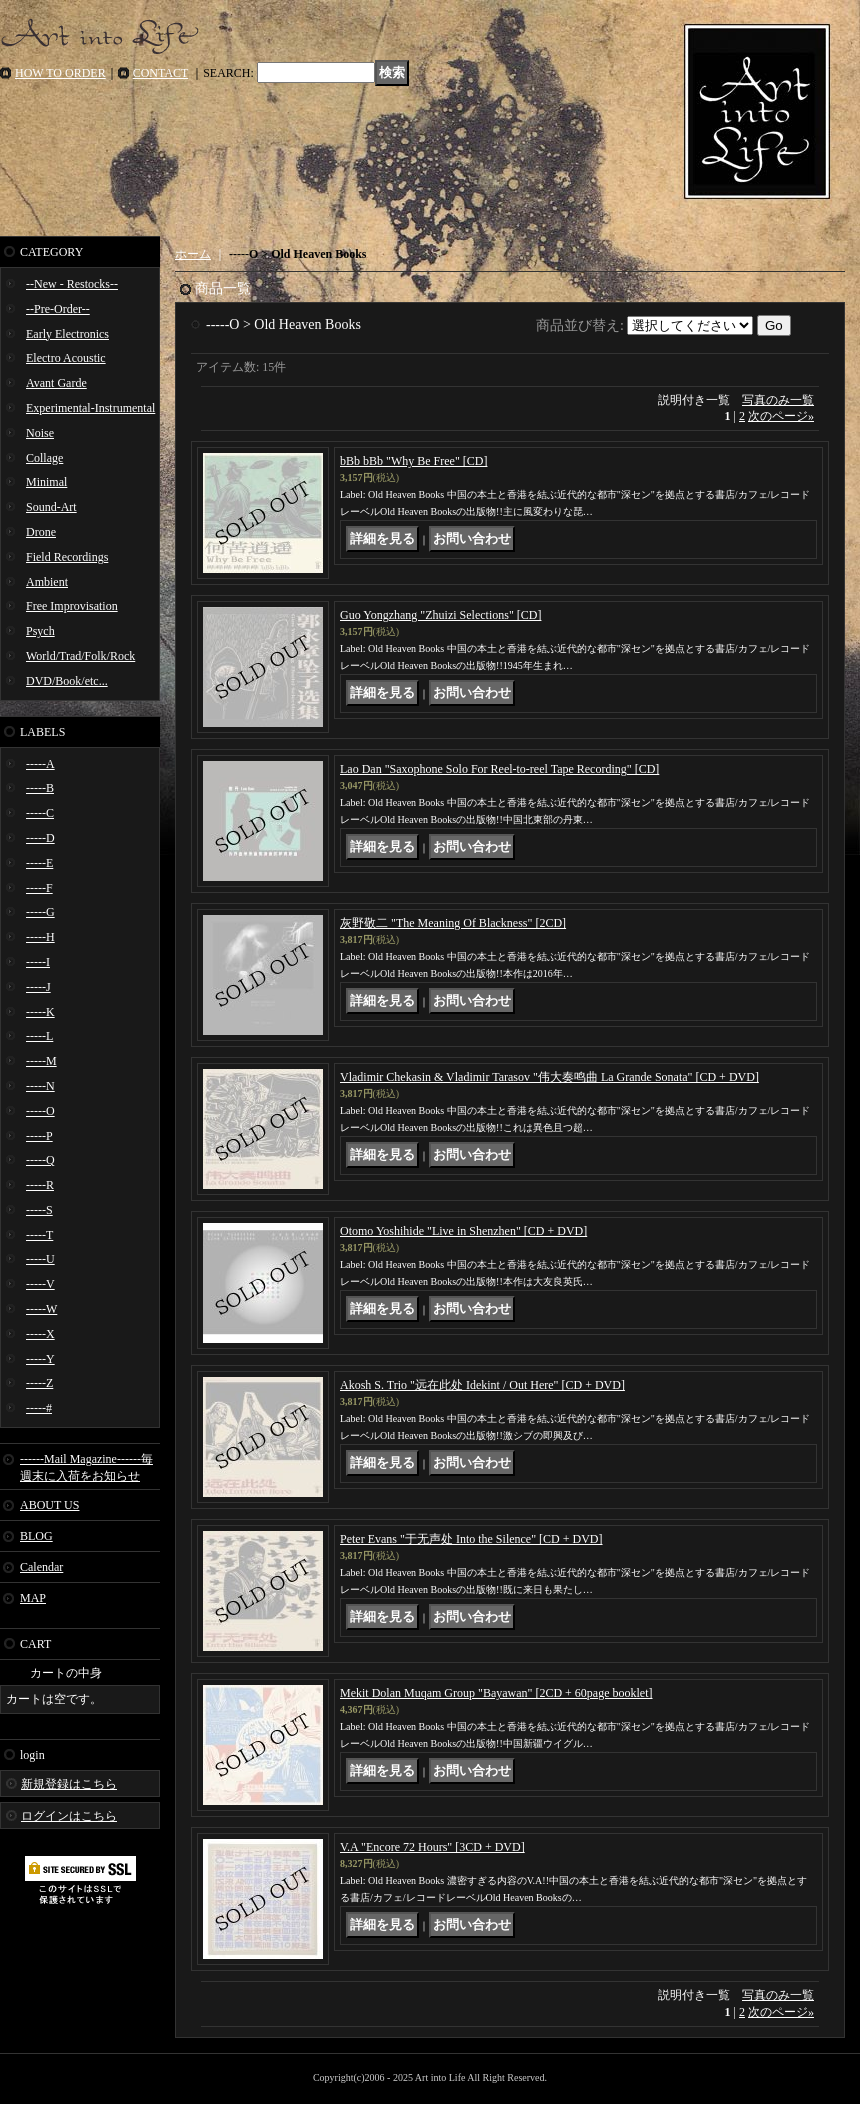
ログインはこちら (69, 1816)
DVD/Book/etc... (67, 681)
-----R (40, 1185)
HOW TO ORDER (60, 73)
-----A (40, 764)
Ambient (47, 582)
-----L (39, 1036)
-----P (39, 1136)
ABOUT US (49, 1505)
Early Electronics (67, 334)
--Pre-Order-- (58, 309)
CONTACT (161, 73)
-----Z (39, 1383)
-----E (39, 863)
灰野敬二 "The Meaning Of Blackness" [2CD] (453, 923)
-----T (39, 1235)
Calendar (41, 1567)
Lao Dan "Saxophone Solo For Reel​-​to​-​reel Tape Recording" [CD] (499, 769)
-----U (40, 1259)
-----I (38, 962)
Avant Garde (56, 383)
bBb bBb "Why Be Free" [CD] (413, 461)
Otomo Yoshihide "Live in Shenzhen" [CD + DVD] (463, 1231)
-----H (40, 937)
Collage (44, 458)
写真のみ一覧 (778, 400)
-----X (40, 1334)
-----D (40, 838)
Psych (40, 631)
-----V (40, 1284)
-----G (40, 912)
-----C (40, 813)
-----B (40, 788)
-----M (41, 1061)
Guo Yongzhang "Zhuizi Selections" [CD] (440, 615)
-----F (39, 888)
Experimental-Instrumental (90, 408)
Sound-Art (51, 507)
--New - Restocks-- (72, 284)
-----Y (40, 1359)
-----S (39, 1210)
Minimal (46, 482)
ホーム (193, 254)
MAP (33, 1598)
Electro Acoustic (66, 358)
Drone (41, 532)
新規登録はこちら (69, 1784)
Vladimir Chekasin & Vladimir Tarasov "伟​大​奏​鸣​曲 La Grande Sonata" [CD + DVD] (549, 1077)
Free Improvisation (72, 606)
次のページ (781, 416)
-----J (38, 987)
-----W (41, 1309)
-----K (40, 1012)
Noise (40, 433)
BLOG (36, 1536)
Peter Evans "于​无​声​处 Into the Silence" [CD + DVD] (471, 1539)
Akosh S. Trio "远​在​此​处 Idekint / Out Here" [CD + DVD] (482, 1385)
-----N (40, 1086)
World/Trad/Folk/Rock (80, 656)
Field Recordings (67, 557)
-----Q (40, 1160)
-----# (39, 1408)
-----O (40, 1111)
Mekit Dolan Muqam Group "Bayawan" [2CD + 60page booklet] (496, 1693)
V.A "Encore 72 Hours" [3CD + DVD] (432, 1847)
